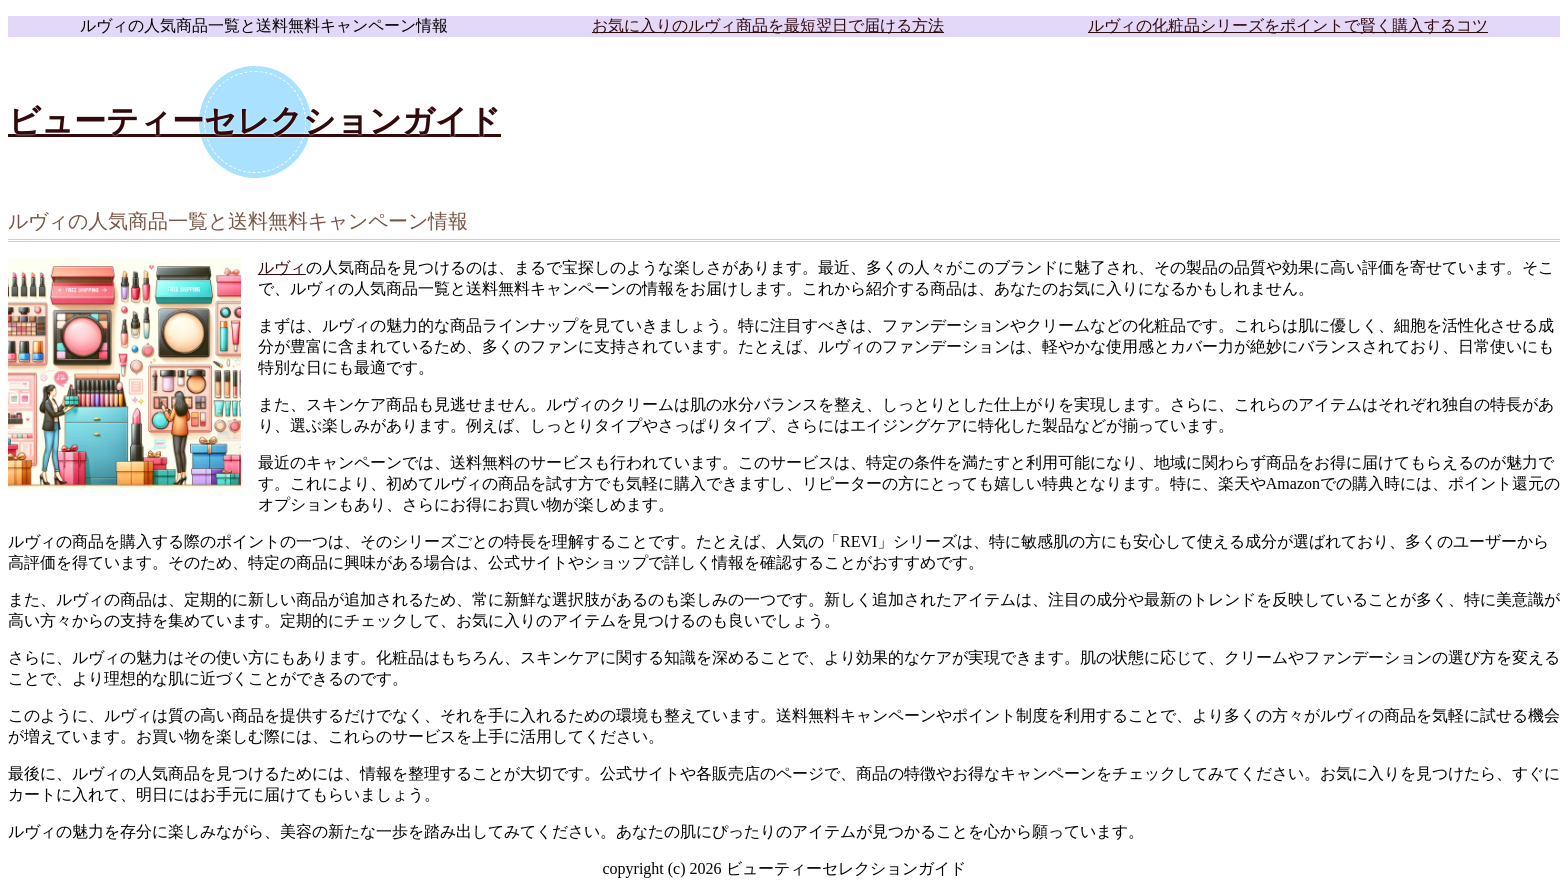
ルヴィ (282, 267)
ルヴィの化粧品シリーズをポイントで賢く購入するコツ (1288, 25)
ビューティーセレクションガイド (254, 121)
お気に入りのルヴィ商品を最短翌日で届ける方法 (768, 25)
